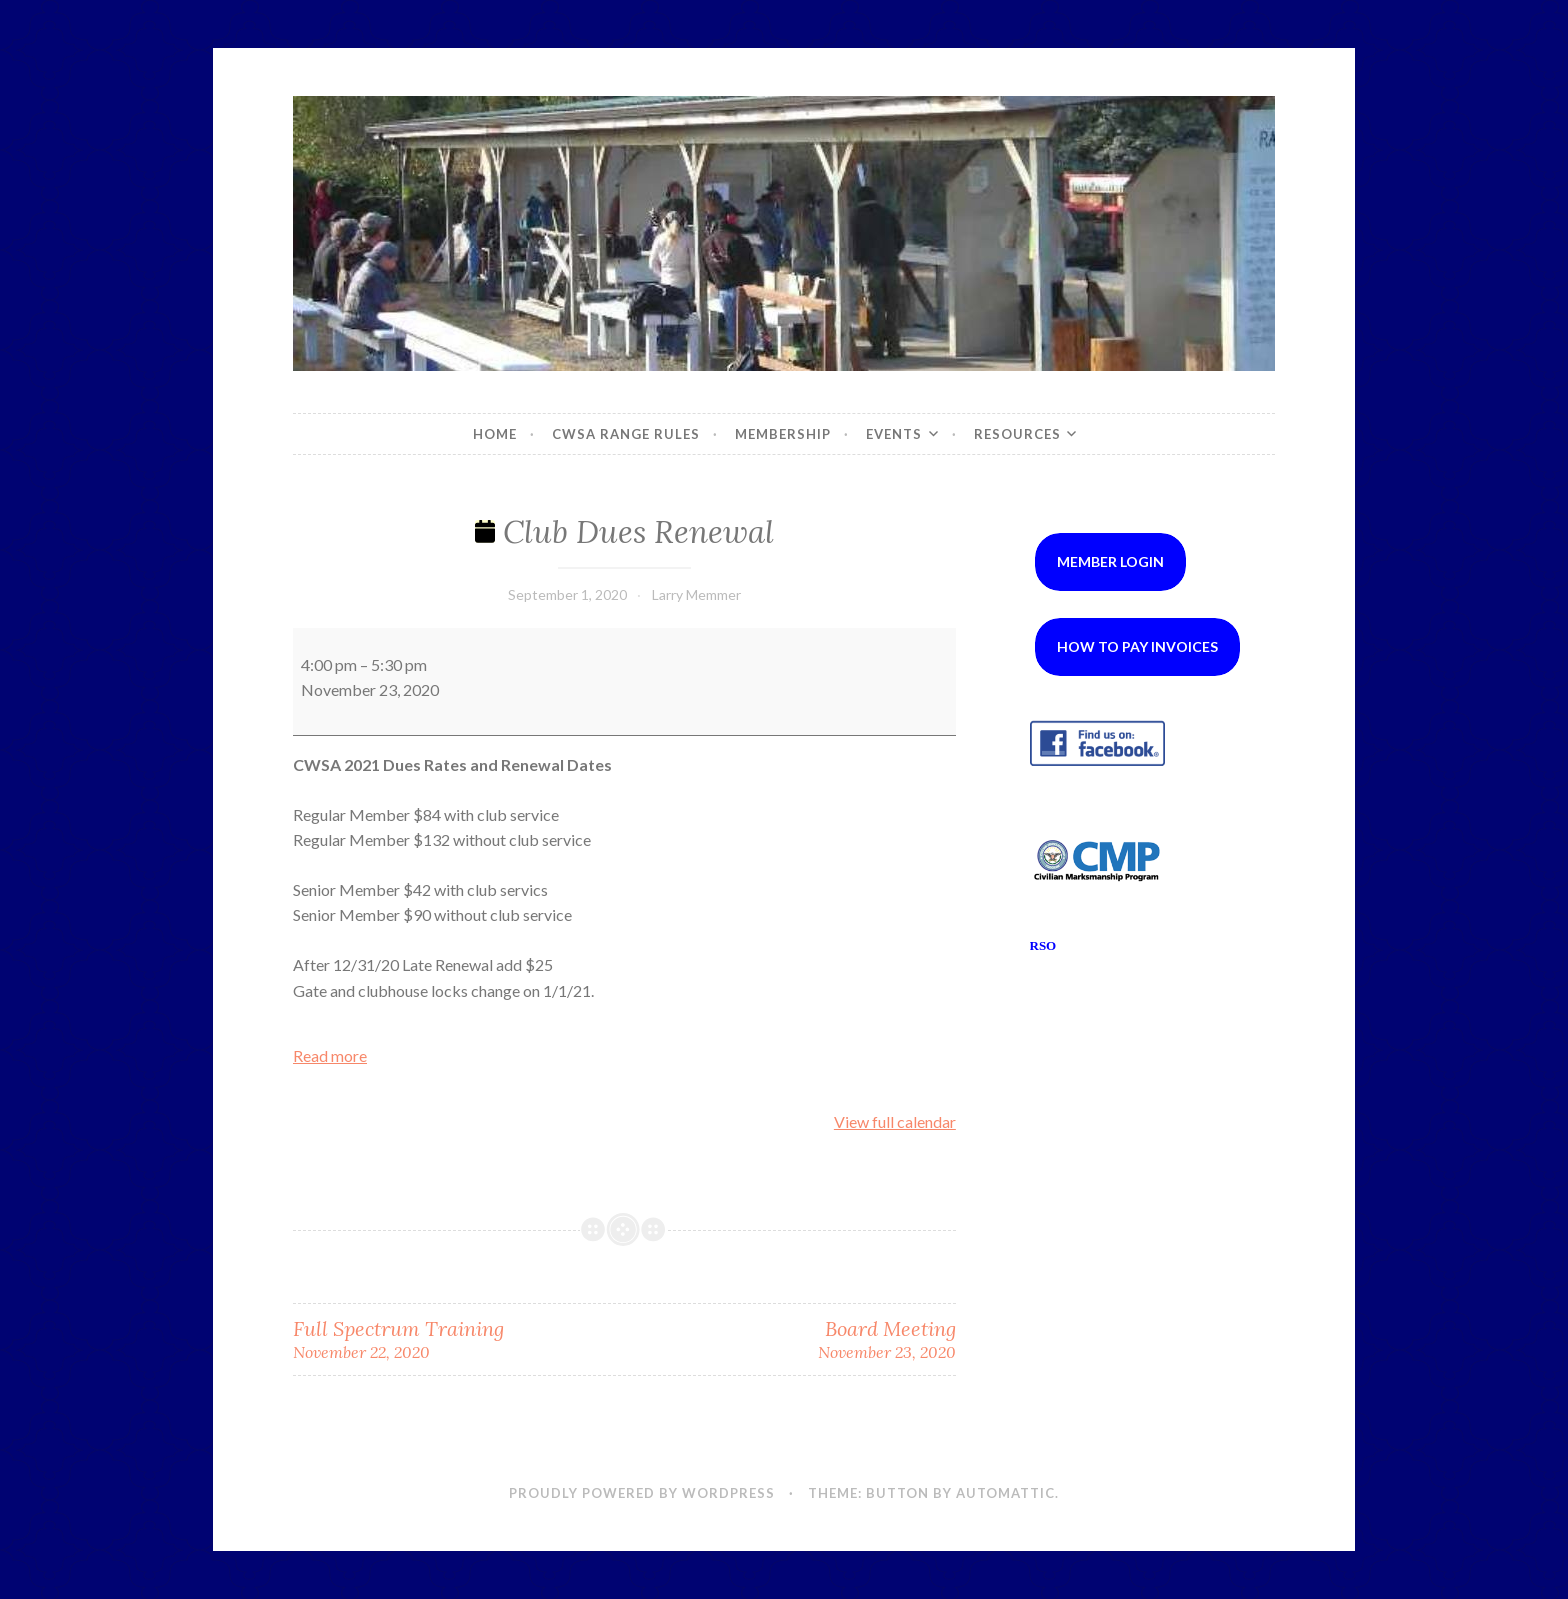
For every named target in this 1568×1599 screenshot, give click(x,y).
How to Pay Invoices (1137, 646)
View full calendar (895, 1121)
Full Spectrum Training (458, 1339)
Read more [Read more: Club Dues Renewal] (330, 1055)
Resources (1017, 434)
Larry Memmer (696, 594)
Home (495, 434)
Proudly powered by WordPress (642, 1493)
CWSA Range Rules (626, 434)
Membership (783, 434)
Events (894, 434)
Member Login (1110, 561)
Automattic (1005, 1493)
